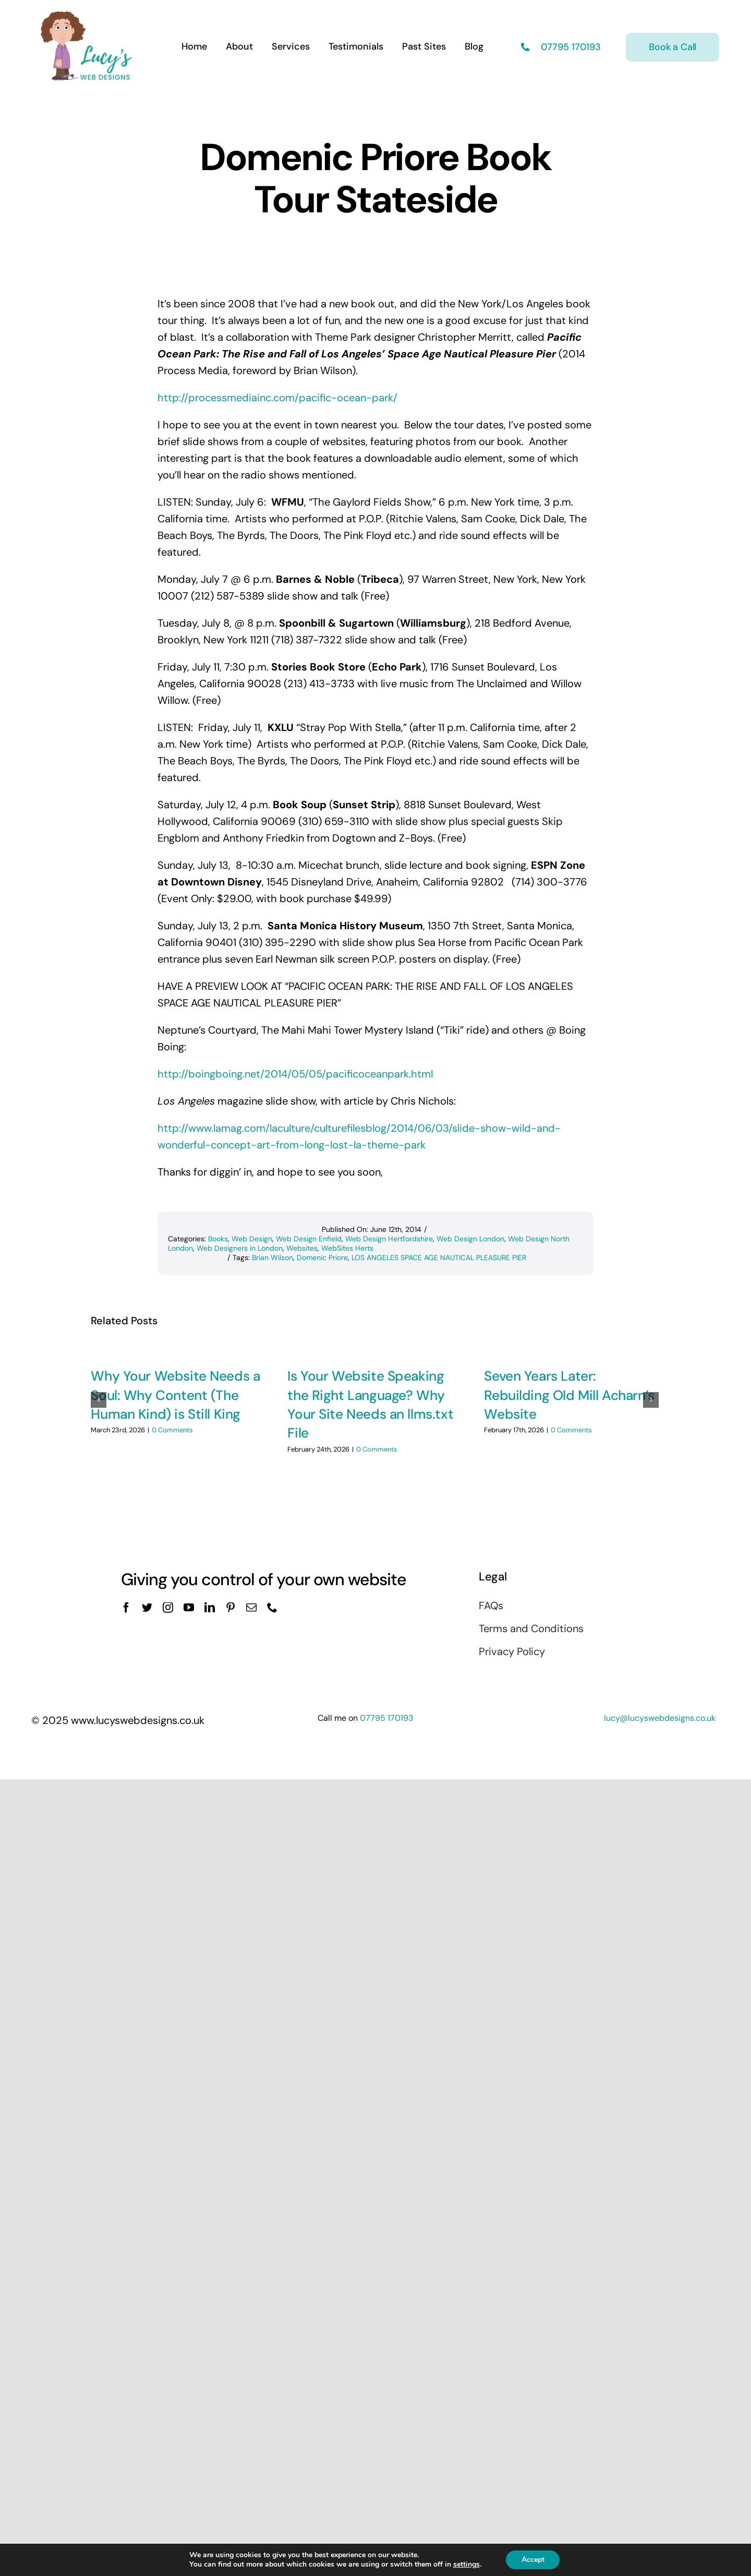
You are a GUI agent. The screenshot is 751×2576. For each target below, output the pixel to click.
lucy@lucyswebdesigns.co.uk (660, 1897)
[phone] (272, 1787)
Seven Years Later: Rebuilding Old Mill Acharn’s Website (569, 1395)
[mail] (251, 1787)
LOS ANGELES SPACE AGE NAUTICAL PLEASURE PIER (439, 1257)
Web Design (252, 1238)
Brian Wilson (272, 1257)
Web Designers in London (240, 1248)
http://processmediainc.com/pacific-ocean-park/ (277, 397)
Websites (302, 1248)
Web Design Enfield (309, 1238)
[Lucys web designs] (86, 14)
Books (218, 1238)
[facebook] (126, 1787)
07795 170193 (569, 47)
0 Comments (172, 1429)
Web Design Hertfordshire (389, 1238)
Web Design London (470, 1238)
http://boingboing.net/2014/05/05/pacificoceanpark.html (295, 1074)
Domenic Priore (322, 1257)
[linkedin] (209, 1787)
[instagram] (168, 1787)
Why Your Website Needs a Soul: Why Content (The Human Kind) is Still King (175, 1395)
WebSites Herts (347, 1248)
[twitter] (147, 1787)
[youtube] (189, 1787)
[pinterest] (230, 1787)
